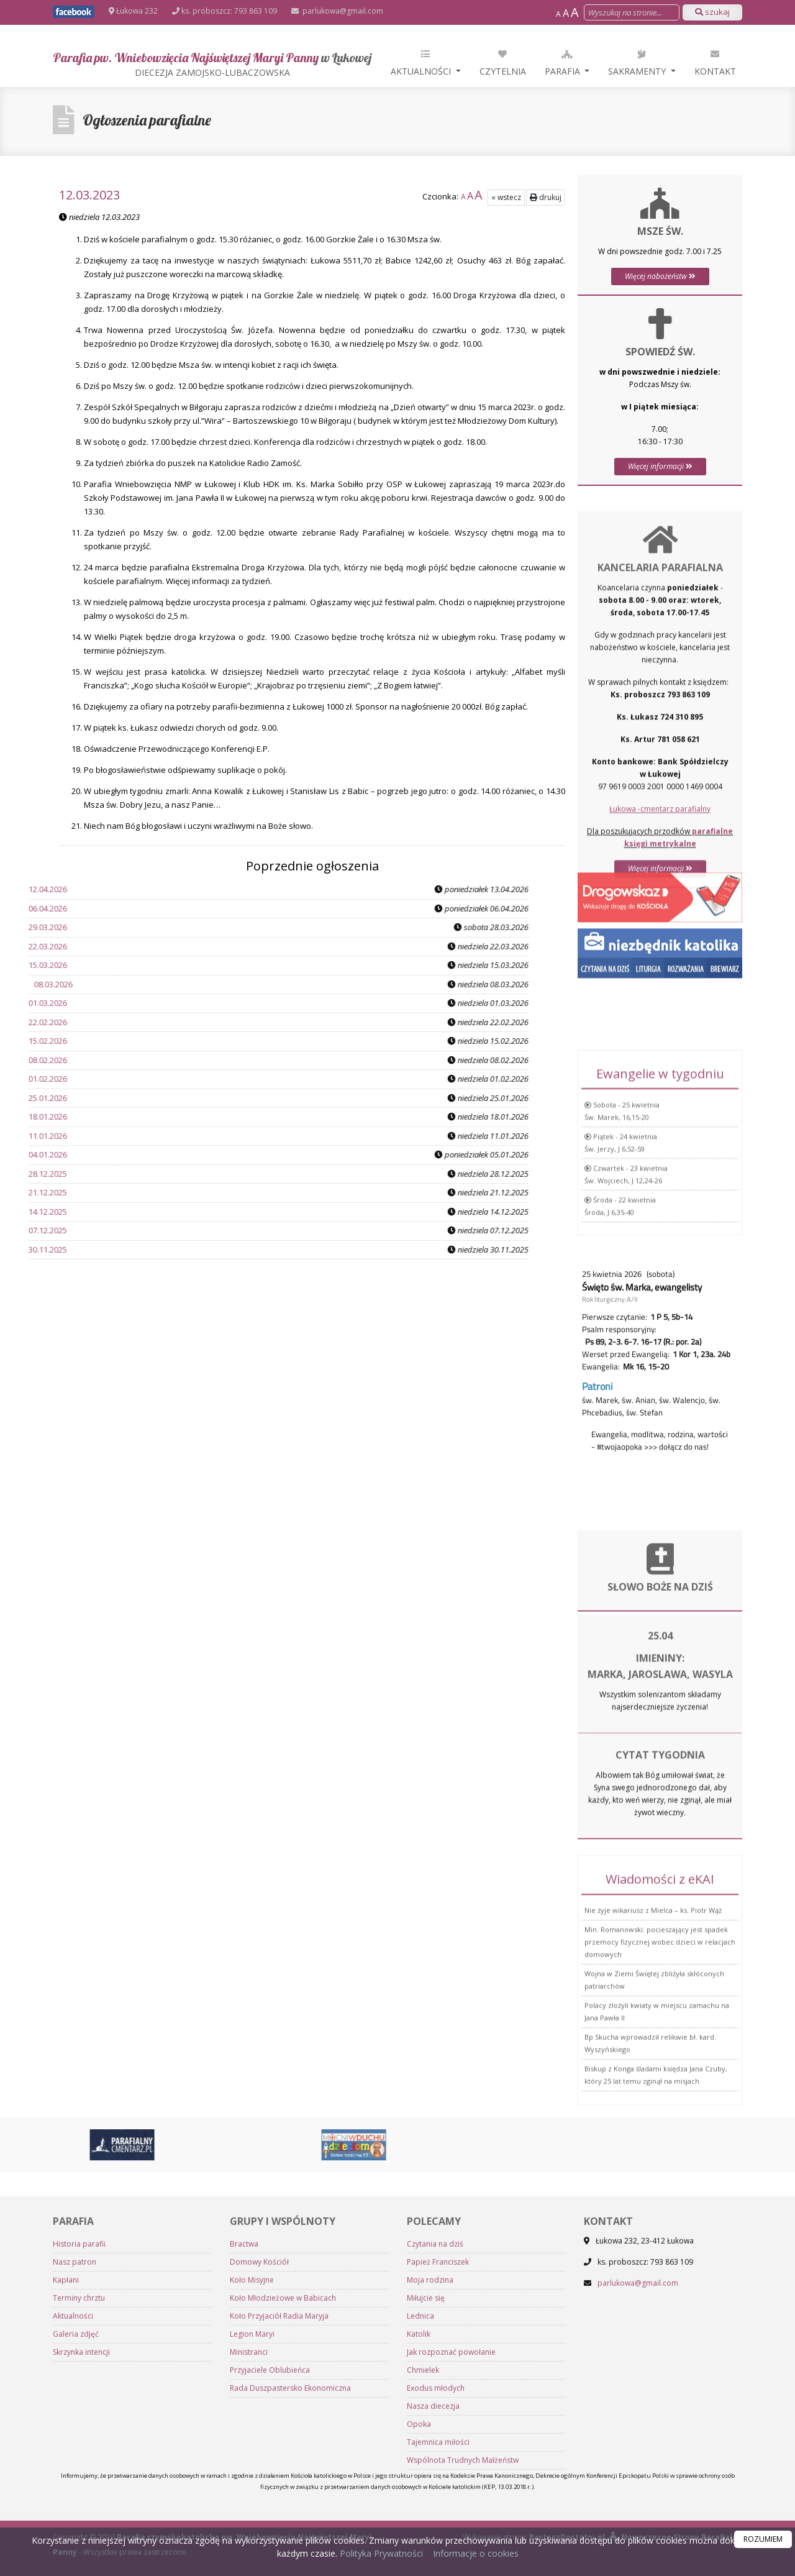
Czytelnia (502, 62)
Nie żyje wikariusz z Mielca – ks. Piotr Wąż (653, 2040)
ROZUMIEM (763, 2539)
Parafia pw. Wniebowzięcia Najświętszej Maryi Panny (212, 64)
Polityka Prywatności (380, 2553)
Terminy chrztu (79, 2511)
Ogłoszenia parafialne (147, 120)
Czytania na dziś (435, 2457)
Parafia (564, 62)
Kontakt (715, 62)
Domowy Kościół (259, 2475)
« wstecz (506, 197)
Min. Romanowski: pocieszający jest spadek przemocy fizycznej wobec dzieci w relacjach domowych (659, 2072)
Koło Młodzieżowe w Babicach (283, 2511)
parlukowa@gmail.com (342, 11)
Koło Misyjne (252, 2493)
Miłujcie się (426, 2511)
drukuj (545, 197)
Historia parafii (79, 2457)
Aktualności (422, 62)
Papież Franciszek (438, 2475)
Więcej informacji (660, 466)
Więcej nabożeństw (660, 276)
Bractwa (244, 2457)
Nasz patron (74, 2475)
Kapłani (66, 2493)
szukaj (712, 11)
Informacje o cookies (476, 2553)
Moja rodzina (430, 2493)
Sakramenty (638, 62)
